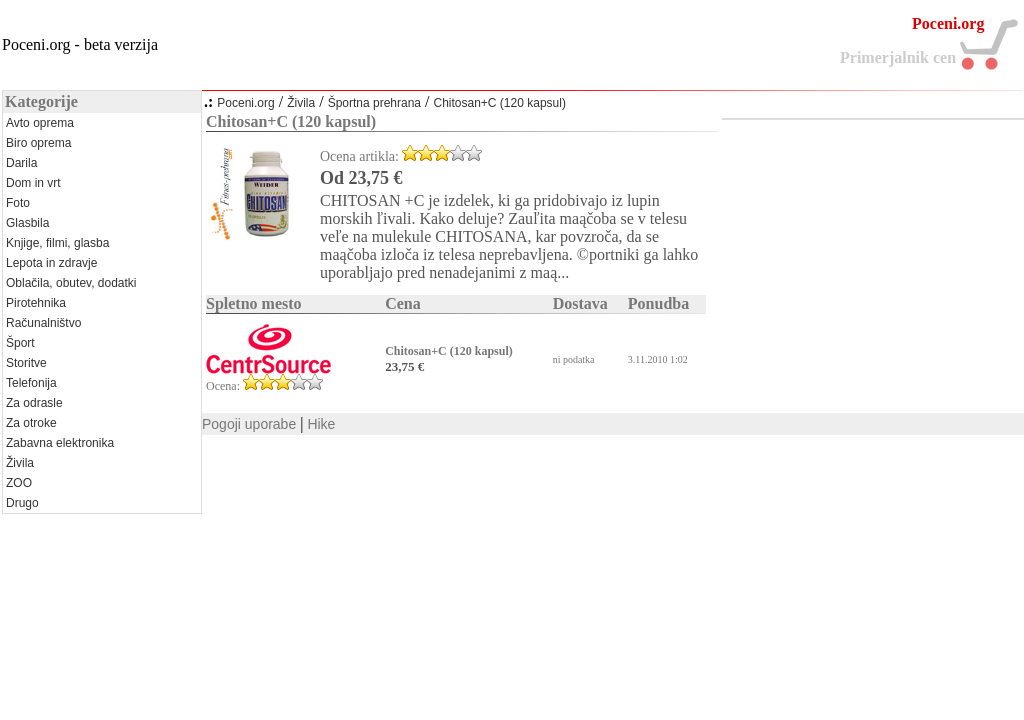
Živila (301, 103)
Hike (321, 424)
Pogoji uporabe (249, 424)
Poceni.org (245, 103)
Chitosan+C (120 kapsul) (499, 103)
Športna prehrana (374, 103)
